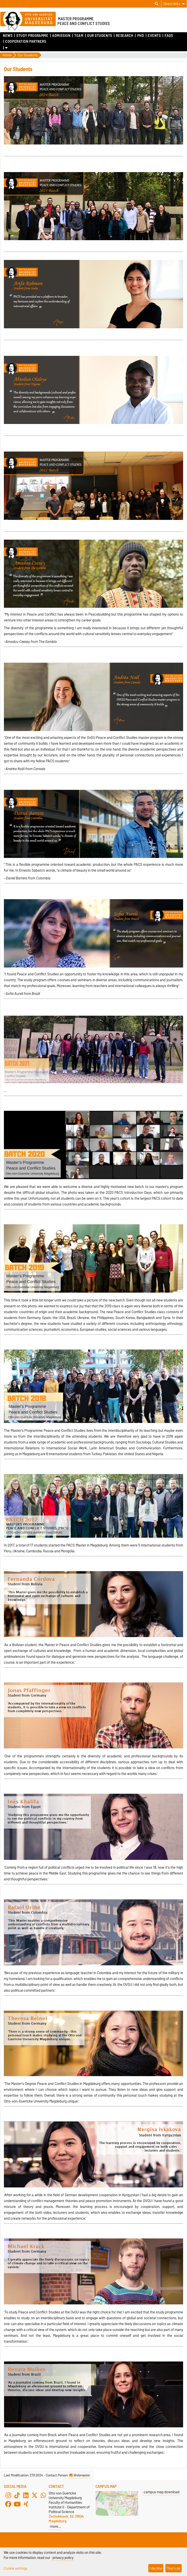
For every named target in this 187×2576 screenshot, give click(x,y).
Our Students (99, 36)
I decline (156, 2568)
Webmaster (79, 2475)
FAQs (169, 36)
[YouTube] (17, 2504)
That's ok (173, 2568)
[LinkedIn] (25, 2495)
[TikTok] (17, 2495)
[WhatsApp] (43, 2495)
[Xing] (25, 2504)
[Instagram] (8, 2495)
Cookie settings (16, 2568)
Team (78, 36)
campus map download (161, 2492)
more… (55, 2526)
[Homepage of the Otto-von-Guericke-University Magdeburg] (28, 21)
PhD (140, 36)
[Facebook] (8, 2504)
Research (124, 36)
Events (154, 36)
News (7, 36)
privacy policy (63, 2558)
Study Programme (32, 36)
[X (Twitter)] (34, 2495)
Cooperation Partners (25, 41)
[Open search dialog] (156, 4)
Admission (61, 36)
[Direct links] (174, 4)
